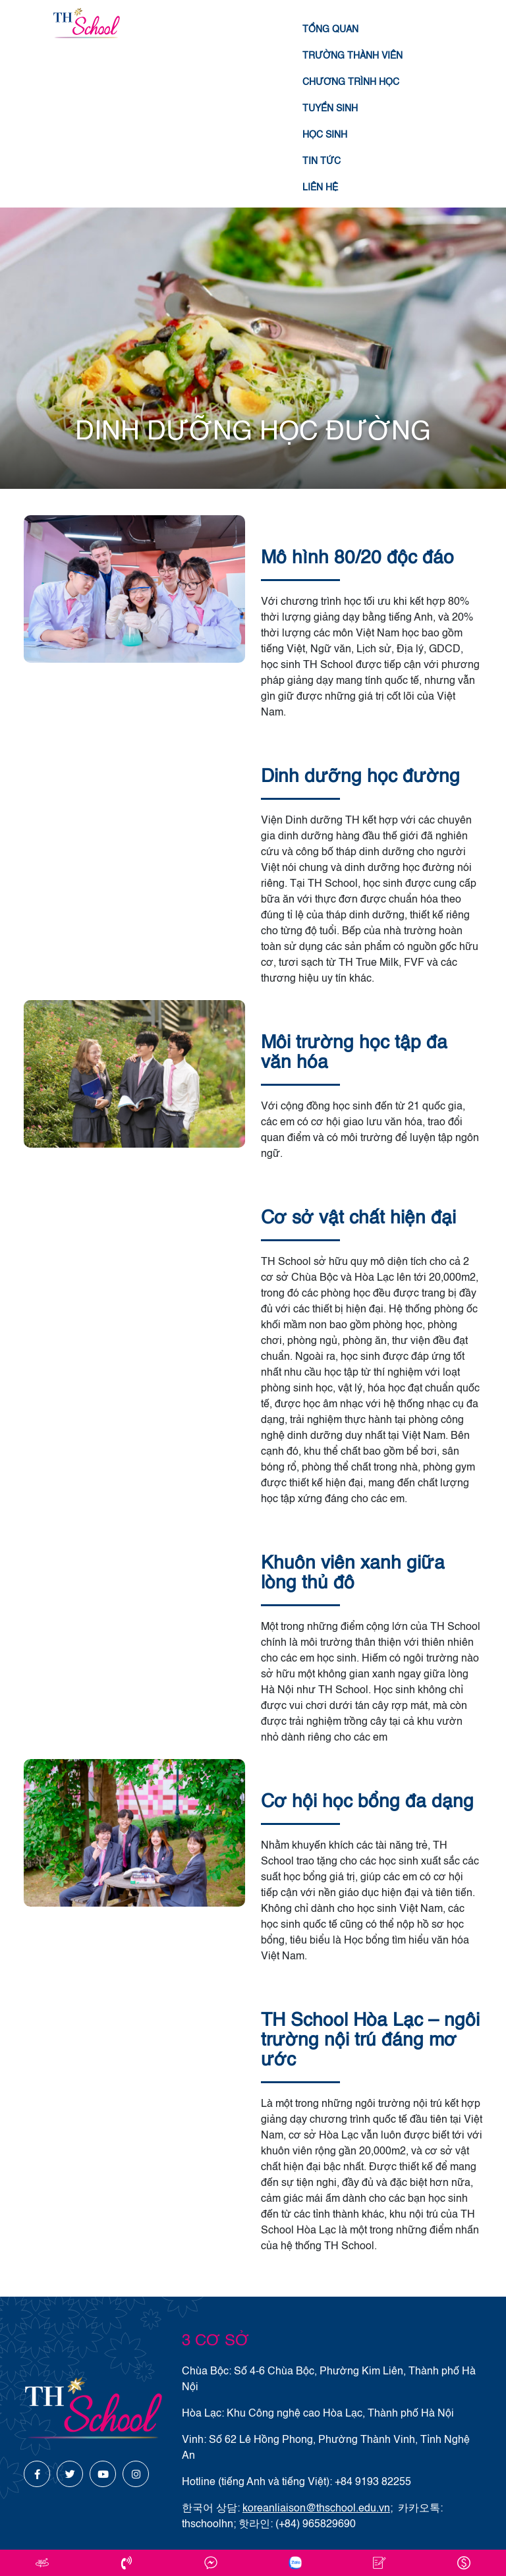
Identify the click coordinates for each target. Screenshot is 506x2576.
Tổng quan (330, 29)
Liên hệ (320, 187)
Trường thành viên (352, 56)
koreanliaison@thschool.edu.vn (316, 2509)
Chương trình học (350, 82)
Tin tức (321, 161)
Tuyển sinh (330, 108)
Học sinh (324, 135)
